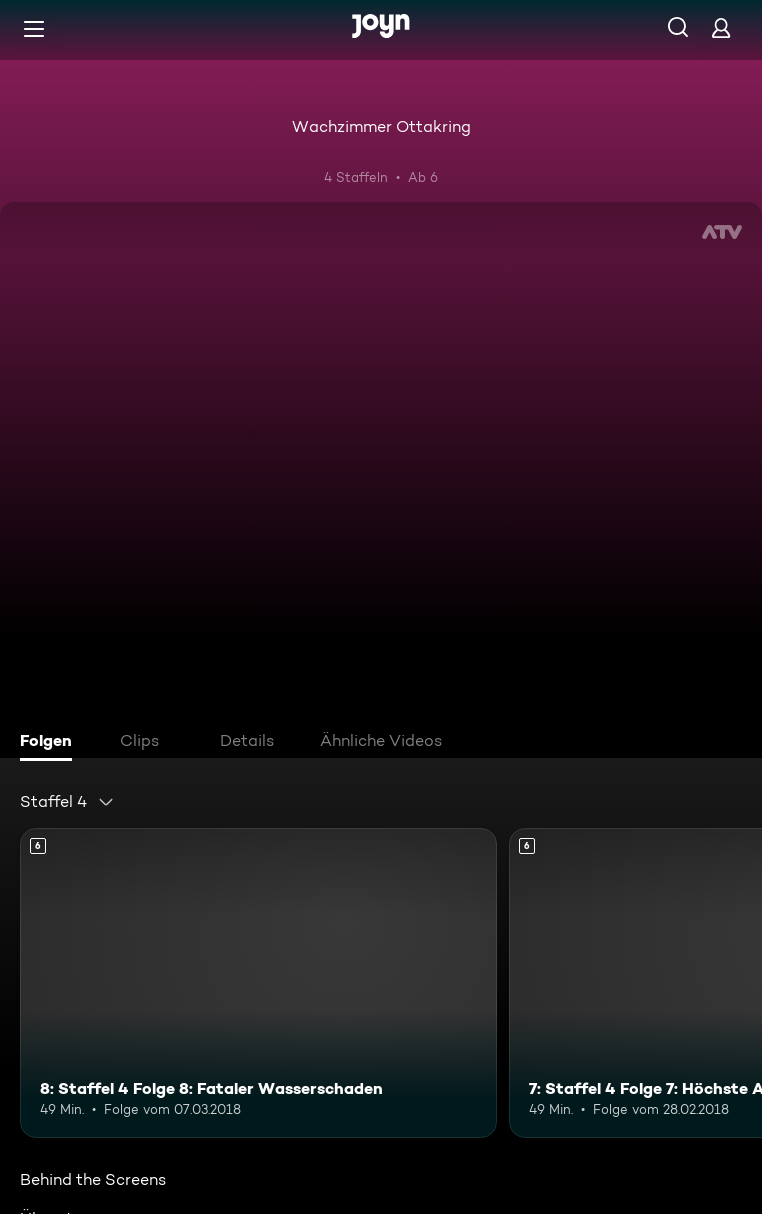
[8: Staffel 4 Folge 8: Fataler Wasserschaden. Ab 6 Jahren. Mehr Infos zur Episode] (258, 983)
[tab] (51, 743)
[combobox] (67, 802)
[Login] (721, 27)
